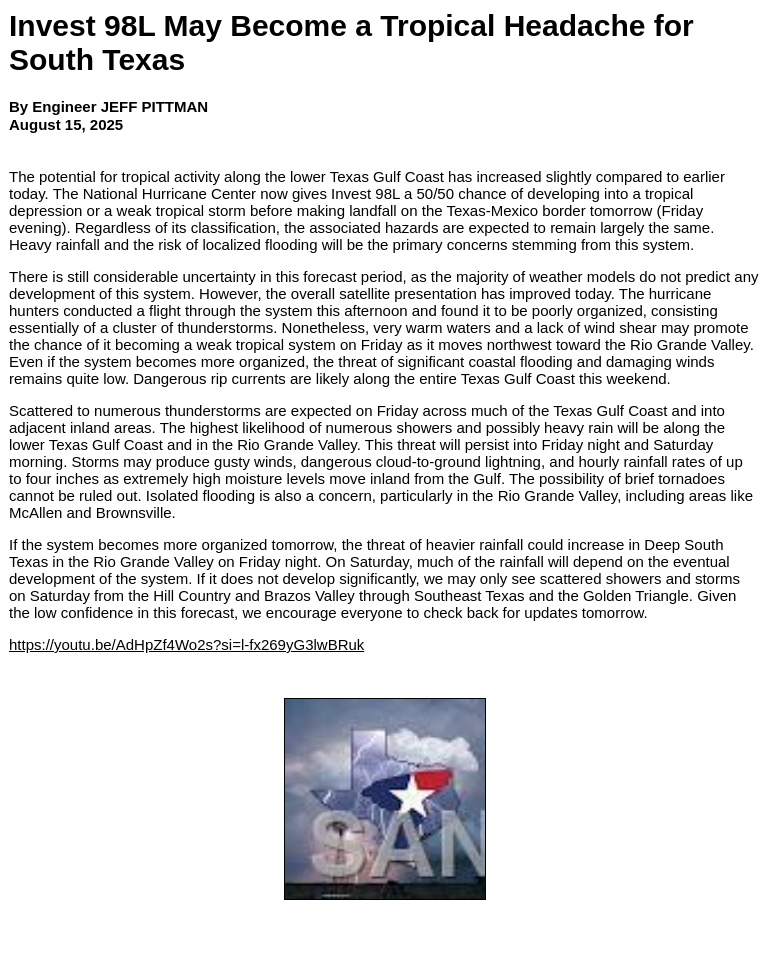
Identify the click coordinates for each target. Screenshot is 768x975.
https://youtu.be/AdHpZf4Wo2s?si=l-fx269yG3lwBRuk (186, 644)
